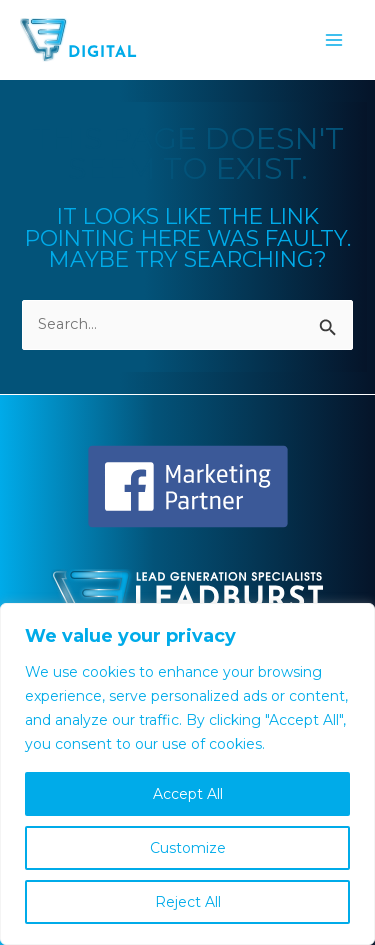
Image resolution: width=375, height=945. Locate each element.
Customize (188, 848)
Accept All (188, 794)
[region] (187, 774)
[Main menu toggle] (334, 40)
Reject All (188, 902)
